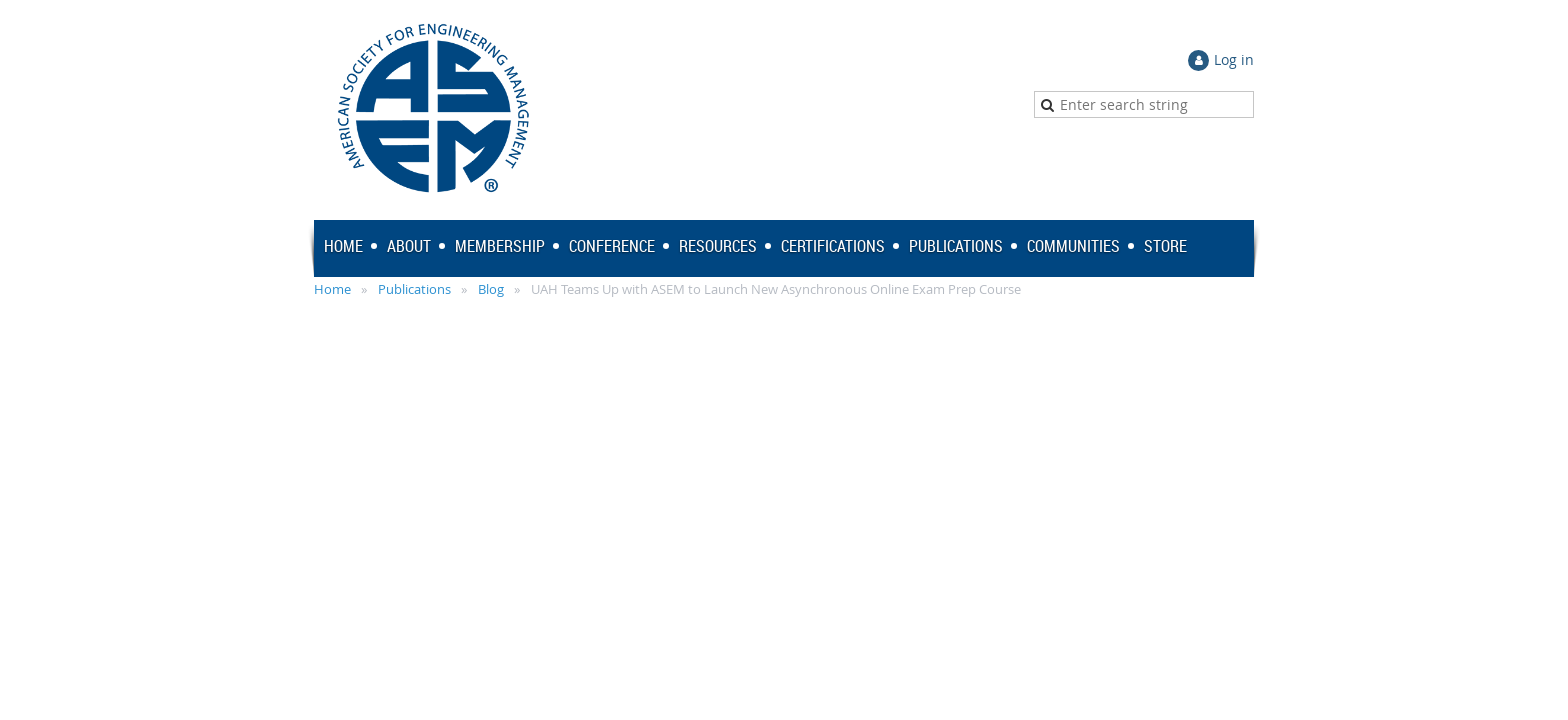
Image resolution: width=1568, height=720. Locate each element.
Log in (1234, 59)
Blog (491, 289)
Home (332, 289)
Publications (414, 289)
